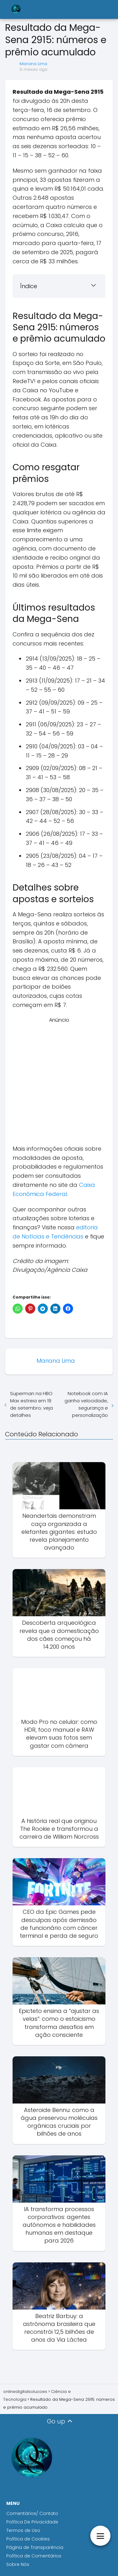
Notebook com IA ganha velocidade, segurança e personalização (86, 1404)
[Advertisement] (59, 1083)
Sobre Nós (17, 2564)
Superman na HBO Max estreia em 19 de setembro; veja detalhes (31, 1404)
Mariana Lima (33, 64)
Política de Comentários (33, 2556)
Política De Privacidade (32, 2522)
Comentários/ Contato (32, 2513)
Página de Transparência (34, 2547)
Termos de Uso (23, 2530)
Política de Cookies (28, 2539)
